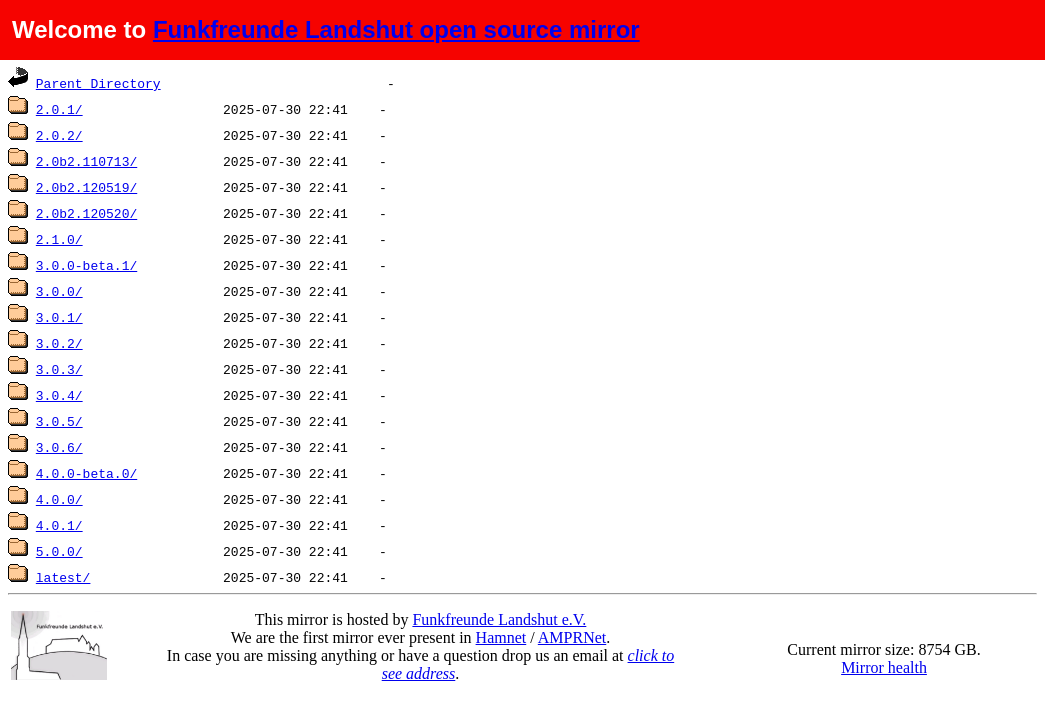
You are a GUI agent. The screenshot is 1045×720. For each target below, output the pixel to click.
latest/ (63, 577)
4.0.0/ (59, 499)
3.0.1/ (59, 317)
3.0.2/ (59, 343)
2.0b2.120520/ (86, 213)
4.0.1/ (59, 525)
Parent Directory (98, 83)
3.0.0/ (59, 291)
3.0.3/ (59, 369)
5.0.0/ (59, 551)
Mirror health (884, 667)
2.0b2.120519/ (86, 187)
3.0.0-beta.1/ (86, 265)
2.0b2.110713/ (86, 161)
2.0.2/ (59, 135)
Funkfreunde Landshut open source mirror (396, 29)
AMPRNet (572, 637)
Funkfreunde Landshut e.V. (499, 619)
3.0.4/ (59, 395)
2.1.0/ (59, 239)
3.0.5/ (59, 421)
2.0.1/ (59, 109)
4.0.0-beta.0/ (86, 473)
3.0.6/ (59, 447)
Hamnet (501, 637)
